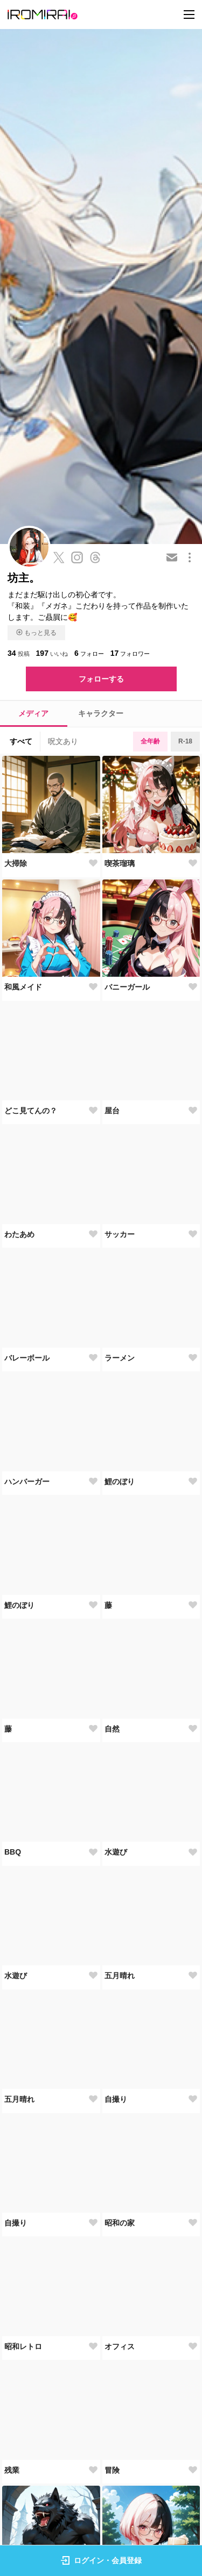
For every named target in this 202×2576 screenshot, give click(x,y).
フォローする (101, 679)
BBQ (12, 1852)
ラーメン (120, 1358)
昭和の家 (120, 2223)
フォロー (89, 653)
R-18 (185, 741)
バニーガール (127, 987)
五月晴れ (120, 1975)
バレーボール (27, 1358)
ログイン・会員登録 (101, 2560)
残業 (11, 2470)
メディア (33, 713)
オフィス (120, 2346)
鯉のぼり (120, 1481)
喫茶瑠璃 (120, 863)
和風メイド (23, 987)
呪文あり (63, 741)
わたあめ (19, 1234)
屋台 (112, 1110)
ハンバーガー (27, 1481)
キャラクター (100, 713)
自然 (112, 1729)
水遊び (116, 1852)
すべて (21, 741)
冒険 (112, 2470)
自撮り (116, 2099)
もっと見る (36, 632)
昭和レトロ (23, 2346)
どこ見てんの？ (30, 1110)
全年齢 (150, 741)
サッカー (120, 1234)
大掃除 (15, 863)
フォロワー (130, 653)
